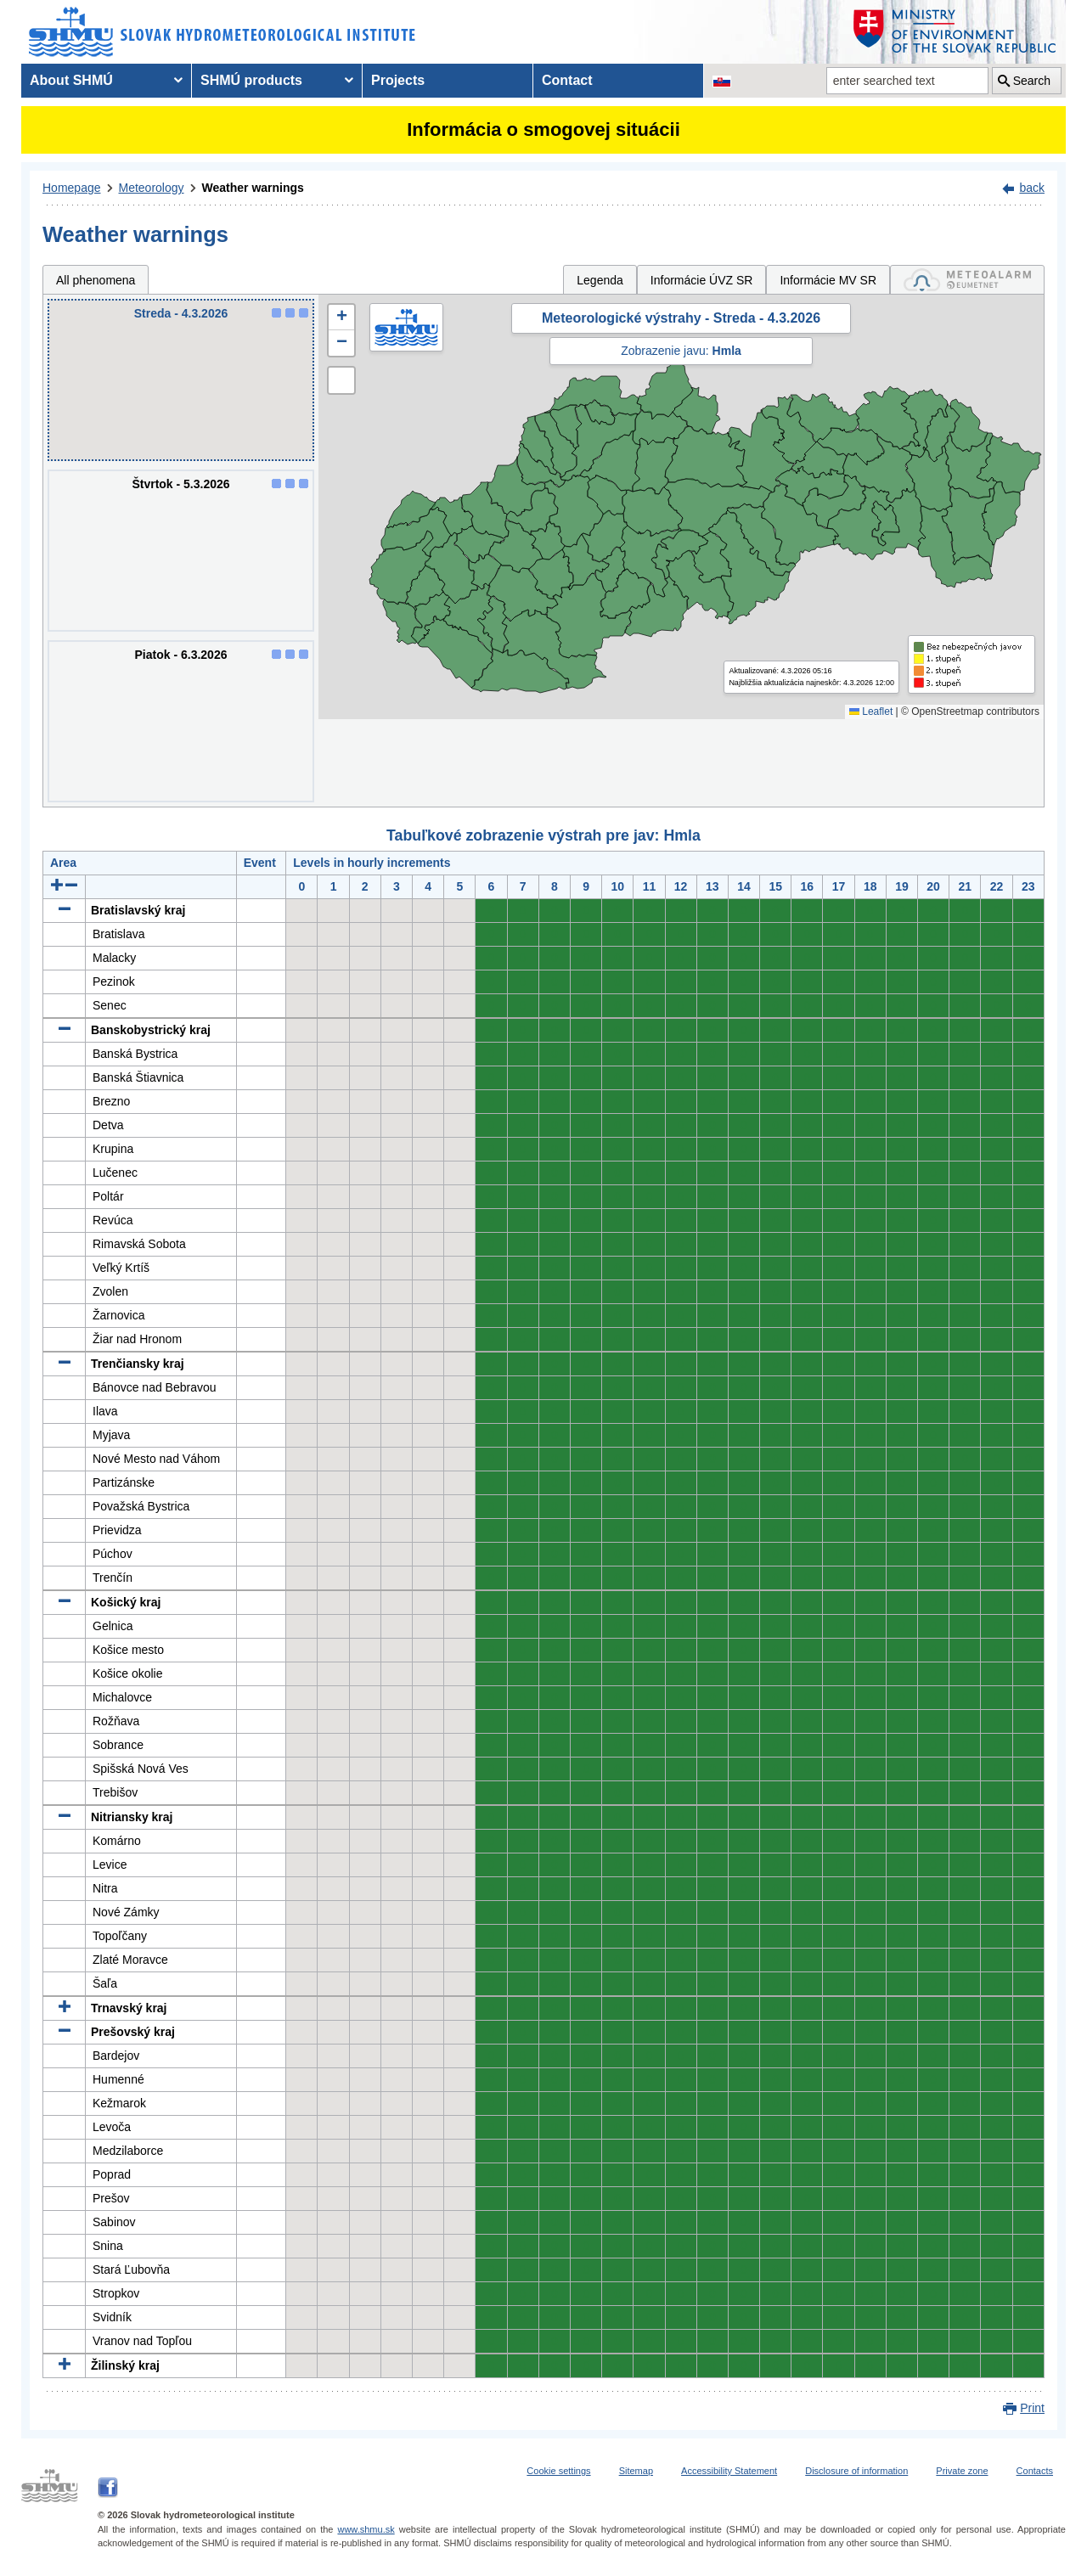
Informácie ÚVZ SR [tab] (702, 280)
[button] (341, 317)
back (1032, 187)
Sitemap (636, 2471)
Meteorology (151, 187)
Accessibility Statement (729, 2471)
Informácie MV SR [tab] (828, 280)
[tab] (967, 280)
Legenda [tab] (600, 280)
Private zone (962, 2471)
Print (1032, 2408)
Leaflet (871, 711)
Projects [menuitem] (398, 80)
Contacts (1035, 2471)
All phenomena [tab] (95, 280)
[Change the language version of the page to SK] (721, 81)
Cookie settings (558, 2471)
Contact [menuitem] (567, 80)
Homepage (71, 187)
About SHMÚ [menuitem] (71, 80)
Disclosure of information (856, 2471)
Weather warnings (253, 187)
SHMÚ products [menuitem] (251, 80)
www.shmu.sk (365, 2529)
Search (1031, 80)
